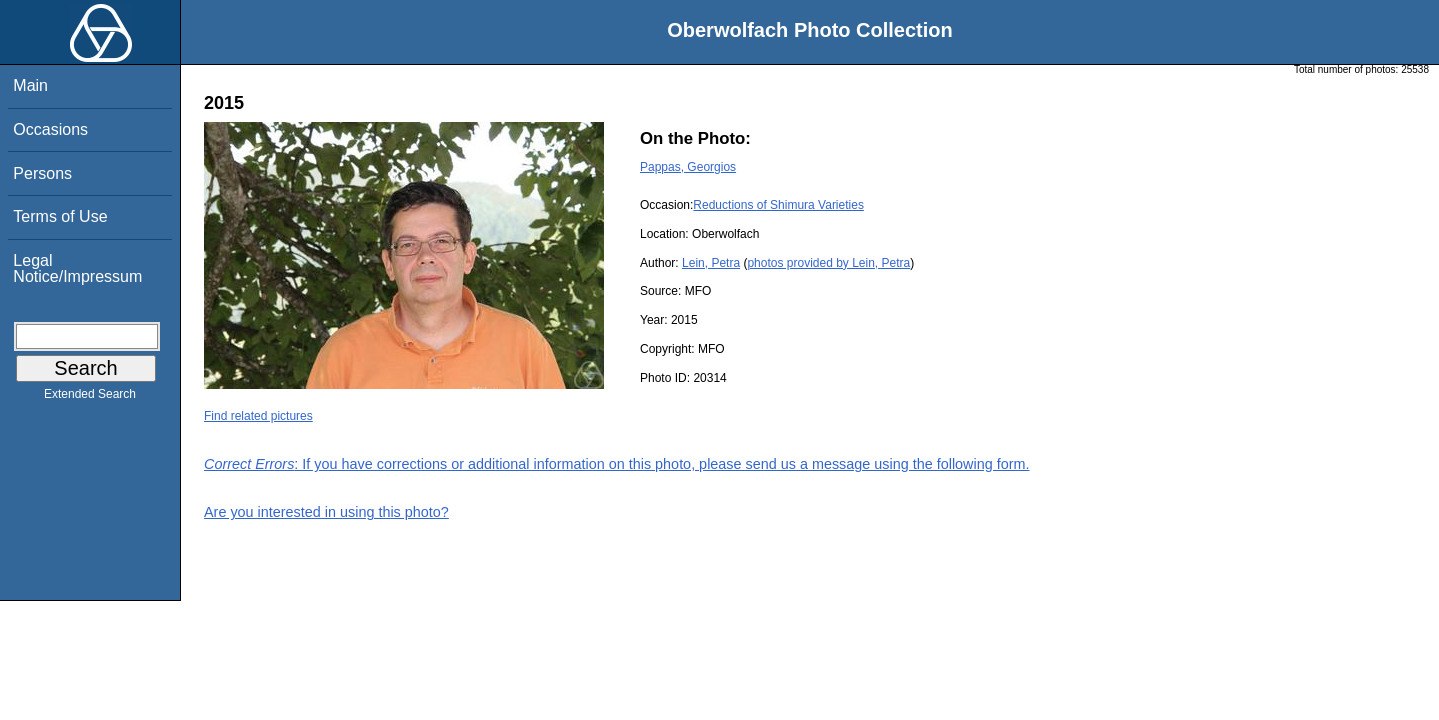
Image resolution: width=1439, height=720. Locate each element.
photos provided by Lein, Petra (828, 263)
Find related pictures (258, 416)
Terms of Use (60, 216)
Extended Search (90, 398)
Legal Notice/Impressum (77, 268)
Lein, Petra (711, 263)
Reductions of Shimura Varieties (778, 205)
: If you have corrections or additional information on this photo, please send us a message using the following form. (617, 464)
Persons (42, 173)
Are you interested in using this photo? (326, 512)
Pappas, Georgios (688, 167)
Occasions (50, 129)
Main (30, 85)
